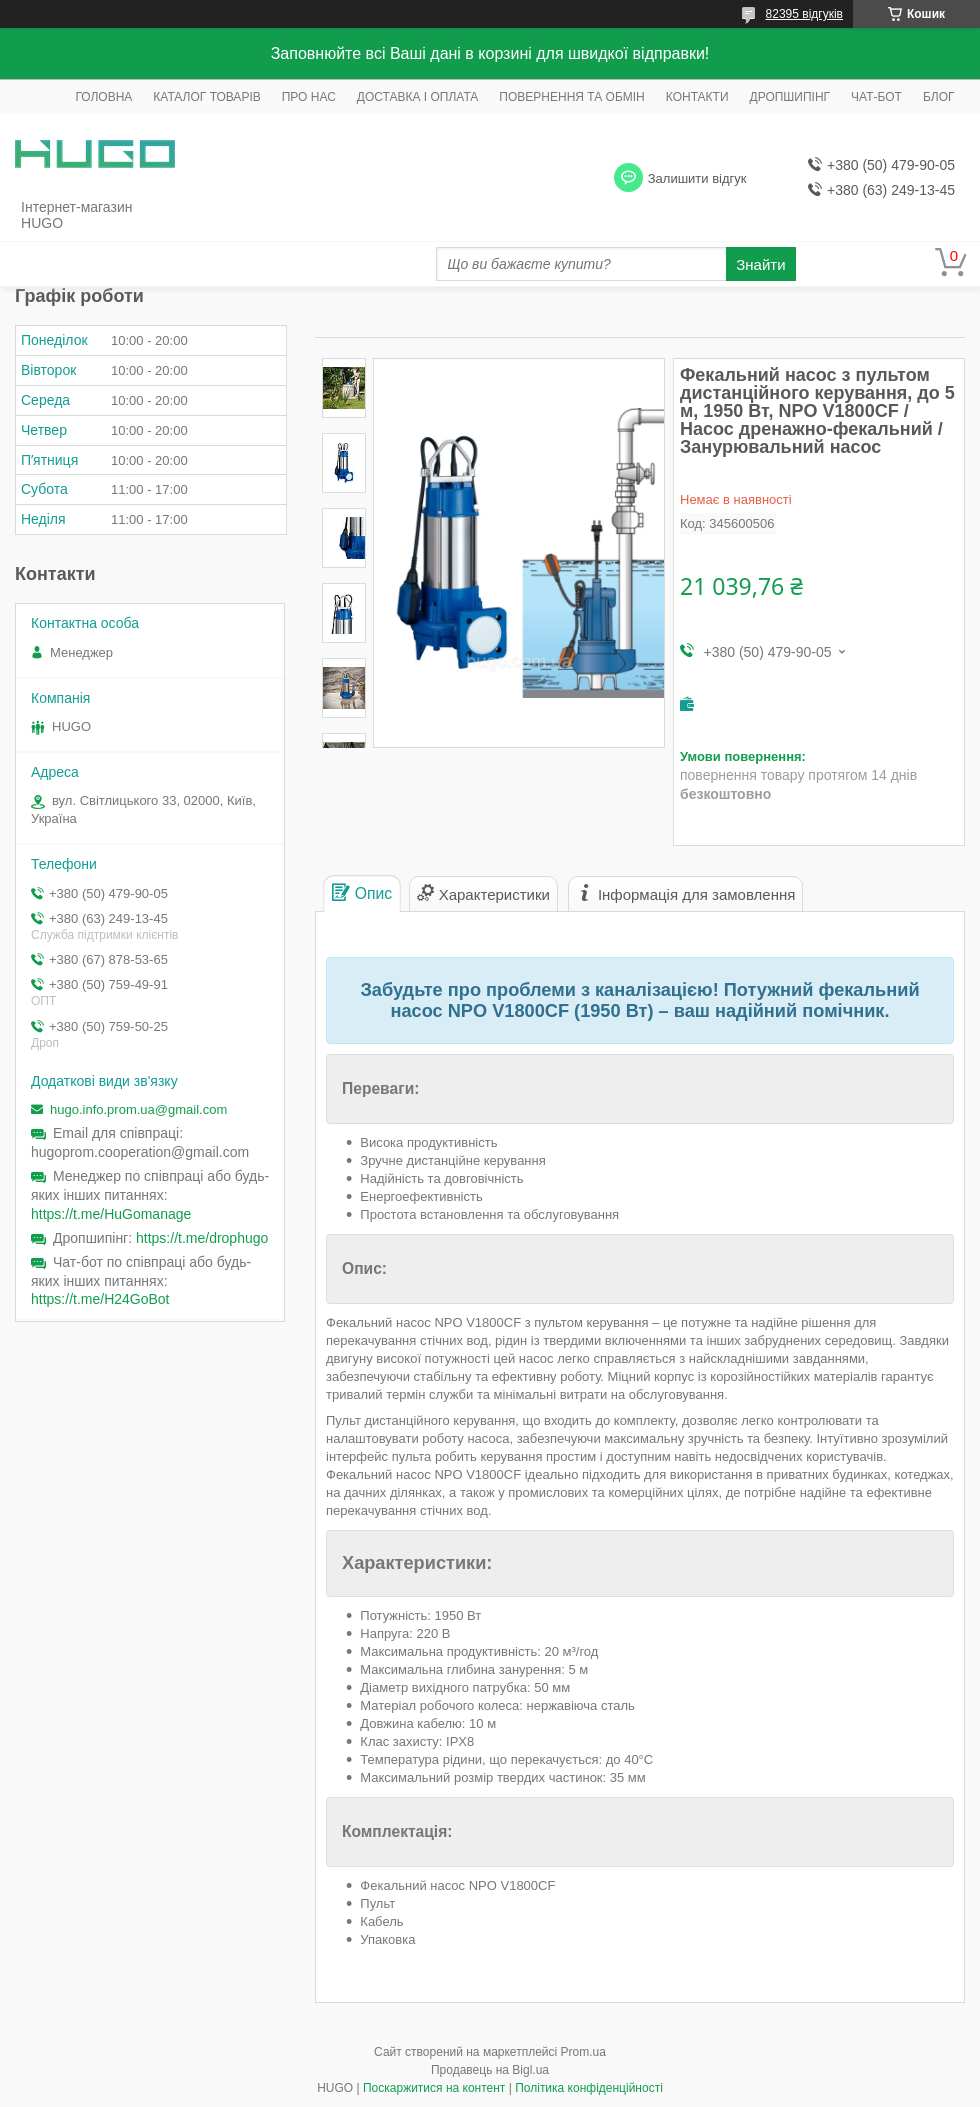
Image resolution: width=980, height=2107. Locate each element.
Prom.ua (583, 2052)
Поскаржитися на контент (434, 2088)
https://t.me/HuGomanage (111, 1214)
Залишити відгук (697, 178)
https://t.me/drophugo (202, 1238)
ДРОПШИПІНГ (790, 97)
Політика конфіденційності (589, 2088)
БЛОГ (939, 97)
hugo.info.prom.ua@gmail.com (138, 1109)
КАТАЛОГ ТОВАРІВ (206, 97)
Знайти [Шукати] (760, 264)
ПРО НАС (309, 97)
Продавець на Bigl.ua (490, 2070)
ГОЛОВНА (103, 97)
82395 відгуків (804, 14)
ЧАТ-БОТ (876, 97)
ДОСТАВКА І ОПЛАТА (418, 97)
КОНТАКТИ (697, 97)
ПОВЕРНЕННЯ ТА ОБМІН (571, 97)
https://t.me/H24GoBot (100, 1299)
